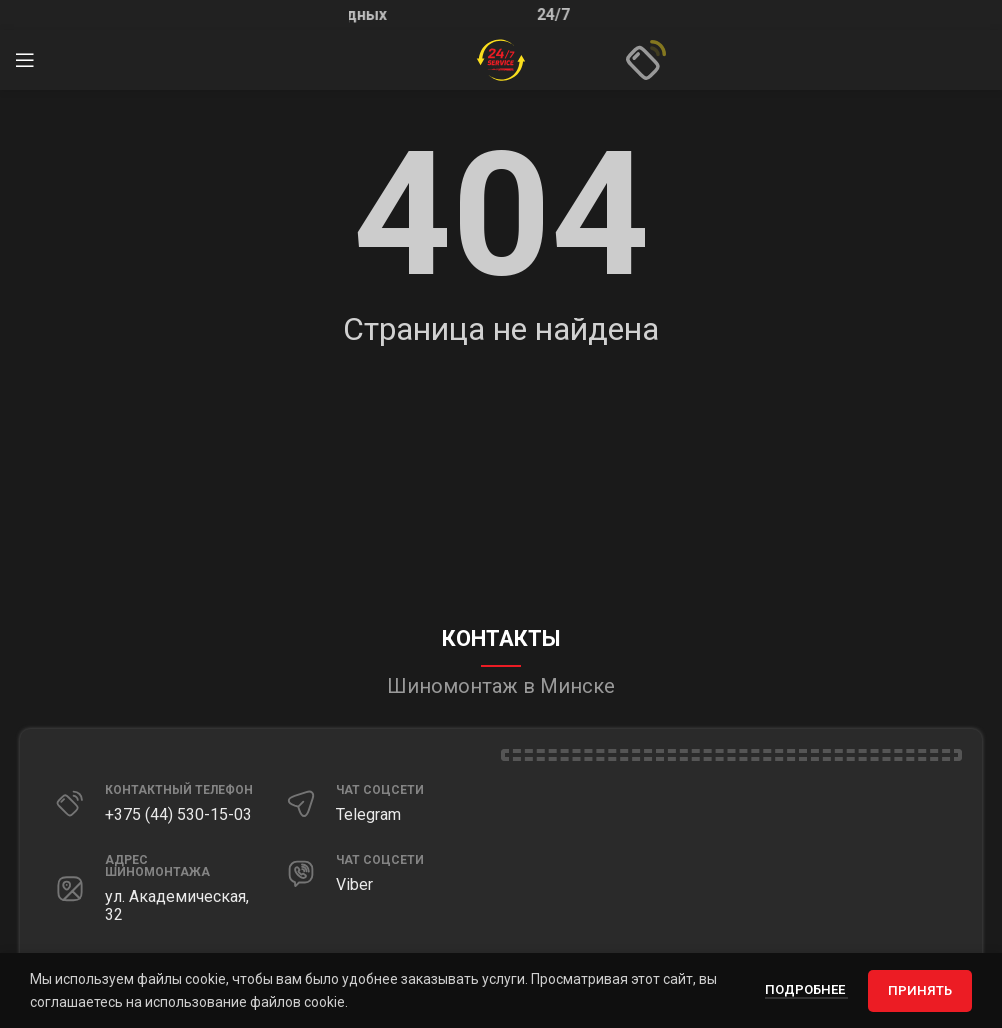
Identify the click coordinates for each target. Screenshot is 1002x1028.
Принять (920, 990)
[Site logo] (501, 59)
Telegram (368, 814)
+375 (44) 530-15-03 (178, 814)
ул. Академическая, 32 (177, 905)
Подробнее (806, 989)
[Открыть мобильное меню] (25, 60)
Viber (354, 884)
